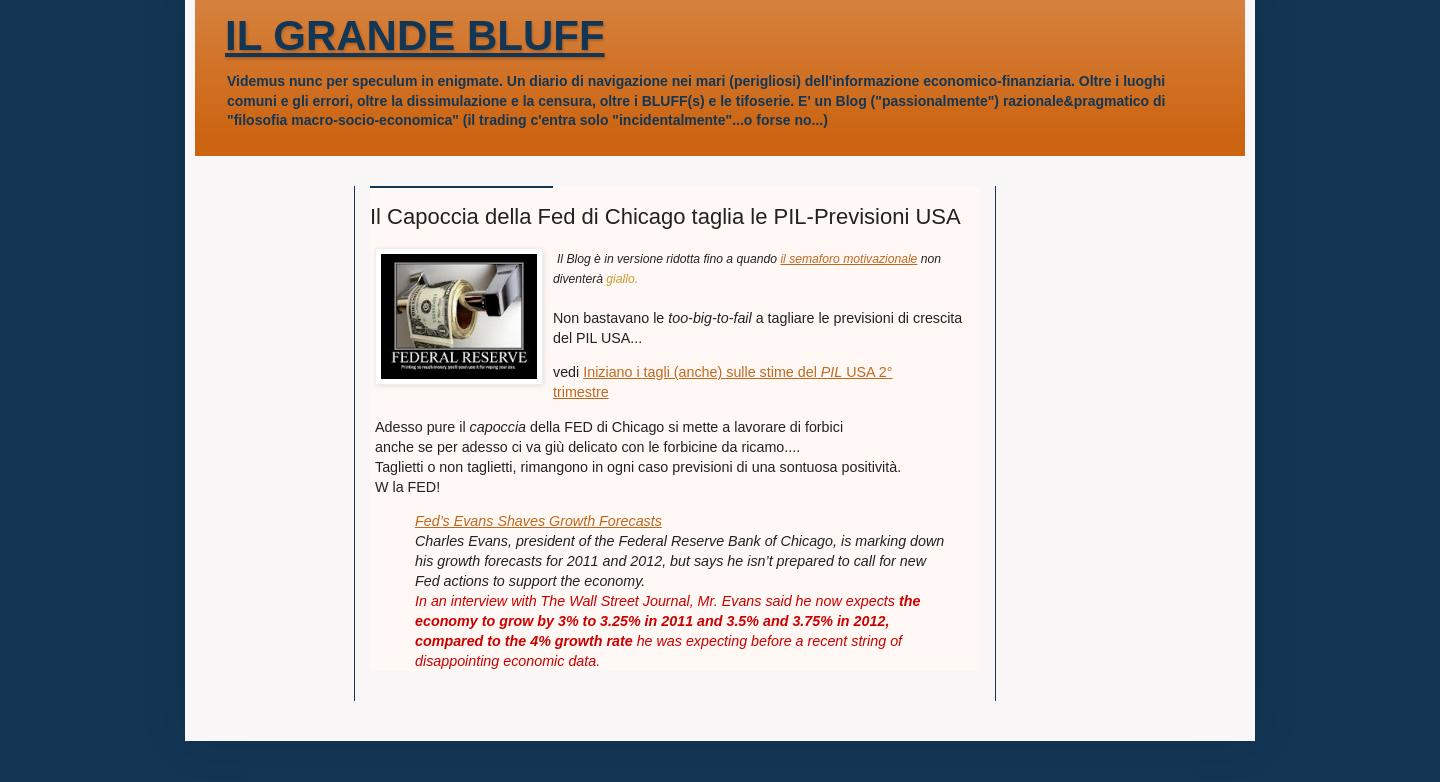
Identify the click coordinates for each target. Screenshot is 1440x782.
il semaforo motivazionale (848, 259)
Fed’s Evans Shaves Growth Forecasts (538, 521)
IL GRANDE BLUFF (415, 35)
